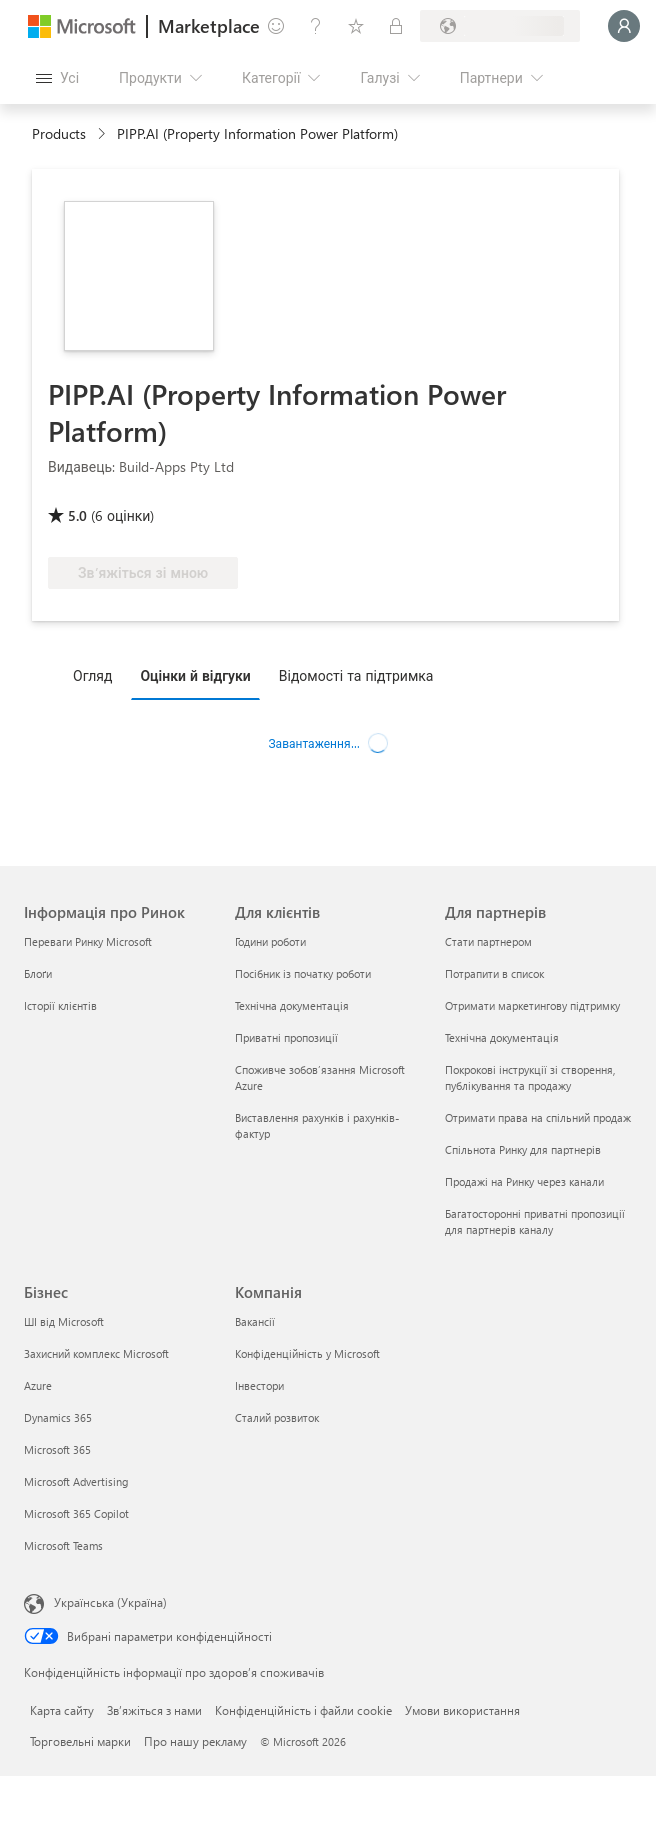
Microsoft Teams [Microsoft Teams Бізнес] (63, 1545)
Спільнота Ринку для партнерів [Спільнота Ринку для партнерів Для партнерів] (523, 1149)
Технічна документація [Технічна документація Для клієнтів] (292, 1005)
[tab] (97, 675)
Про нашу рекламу (195, 1741)
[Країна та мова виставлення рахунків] (500, 26)
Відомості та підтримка (356, 675)
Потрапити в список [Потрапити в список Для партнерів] (494, 973)
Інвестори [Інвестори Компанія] (259, 1385)
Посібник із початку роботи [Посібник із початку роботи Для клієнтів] (303, 973)
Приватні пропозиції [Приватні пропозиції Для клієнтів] (286, 1037)
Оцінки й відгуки (195, 675)
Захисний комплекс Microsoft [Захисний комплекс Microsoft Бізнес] (96, 1353)
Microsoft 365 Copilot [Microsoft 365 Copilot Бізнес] (76, 1513)
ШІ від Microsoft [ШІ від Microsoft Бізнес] (64, 1321)
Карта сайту (62, 1710)
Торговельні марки (80, 1741)
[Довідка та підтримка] (316, 26)
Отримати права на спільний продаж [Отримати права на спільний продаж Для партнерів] (538, 1117)
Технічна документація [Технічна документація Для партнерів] (502, 1037)
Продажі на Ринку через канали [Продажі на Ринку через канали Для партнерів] (524, 1181)
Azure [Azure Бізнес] (38, 1385)
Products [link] (59, 133)
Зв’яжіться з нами (154, 1710)
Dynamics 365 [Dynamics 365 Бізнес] (58, 1417)
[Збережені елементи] (356, 26)
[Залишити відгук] (276, 26)
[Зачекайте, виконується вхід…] (624, 26)
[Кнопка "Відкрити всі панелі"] (57, 78)
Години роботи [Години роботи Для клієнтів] (270, 941)
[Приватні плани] (396, 26)
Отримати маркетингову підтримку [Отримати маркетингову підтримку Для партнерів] (532, 1005)
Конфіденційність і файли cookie (303, 1710)
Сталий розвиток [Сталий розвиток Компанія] (277, 1417)
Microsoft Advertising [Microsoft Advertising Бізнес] (76, 1481)
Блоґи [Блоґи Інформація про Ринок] (38, 973)
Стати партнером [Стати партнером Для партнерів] (488, 941)
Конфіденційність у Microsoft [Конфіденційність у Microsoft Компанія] (307, 1353)
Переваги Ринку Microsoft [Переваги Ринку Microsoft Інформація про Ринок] (88, 941)
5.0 (77, 515)
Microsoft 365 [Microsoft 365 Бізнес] (57, 1449)
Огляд (92, 675)
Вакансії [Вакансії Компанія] (255, 1321)
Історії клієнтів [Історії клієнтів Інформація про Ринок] (60, 1005)
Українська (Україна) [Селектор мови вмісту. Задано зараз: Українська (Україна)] (110, 1602)
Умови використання (462, 1710)
